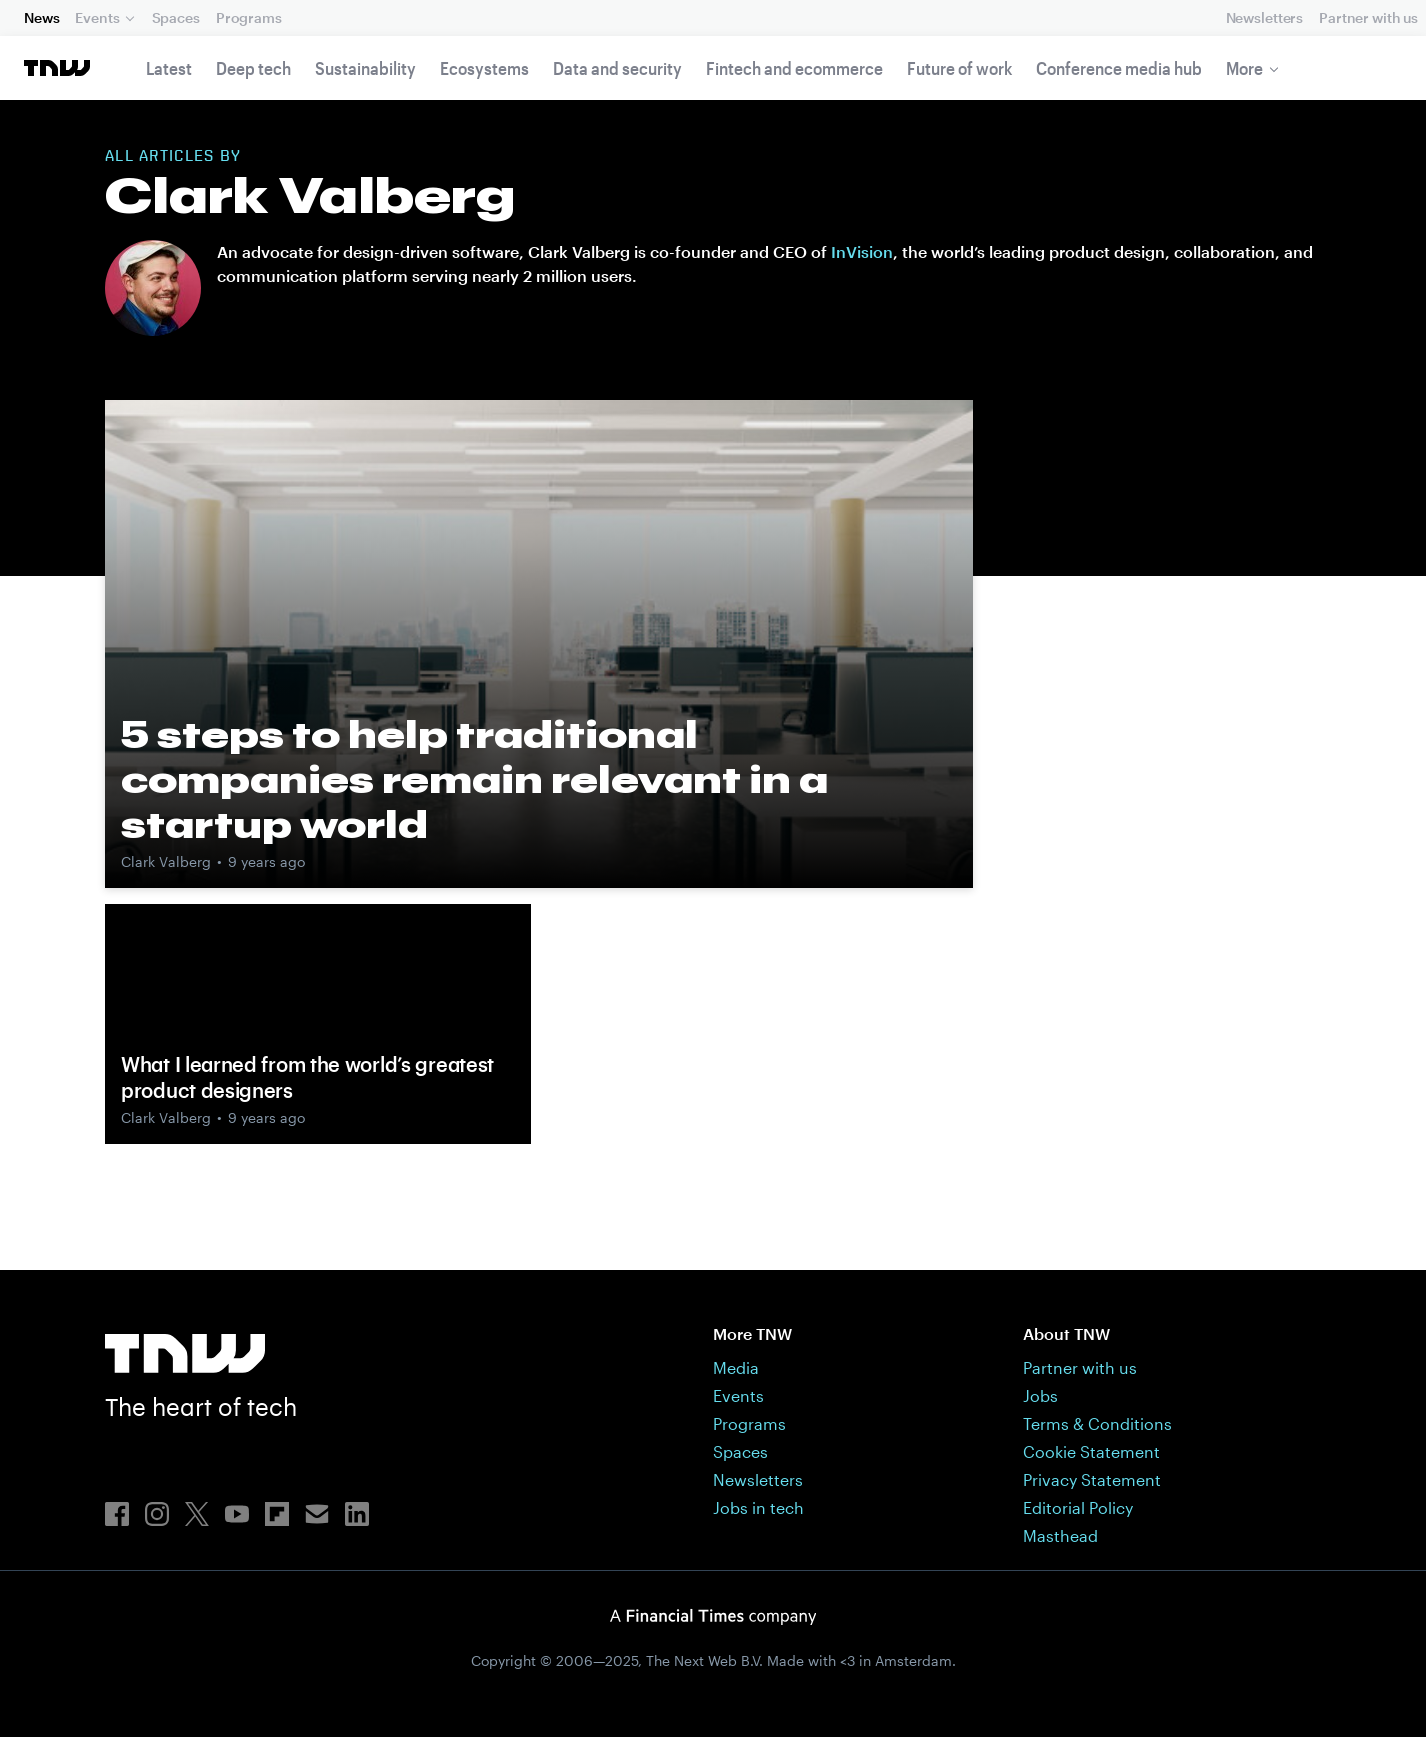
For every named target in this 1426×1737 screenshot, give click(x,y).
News (41, 17)
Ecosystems (484, 68)
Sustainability (365, 68)
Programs (249, 17)
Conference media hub (1119, 68)
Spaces (176, 17)
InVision (862, 251)
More (1244, 68)
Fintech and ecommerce (794, 68)
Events (97, 17)
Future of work (959, 68)
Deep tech (253, 68)
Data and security (617, 68)
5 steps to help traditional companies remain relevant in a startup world (474, 779)
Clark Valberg (166, 861)
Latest (169, 68)
